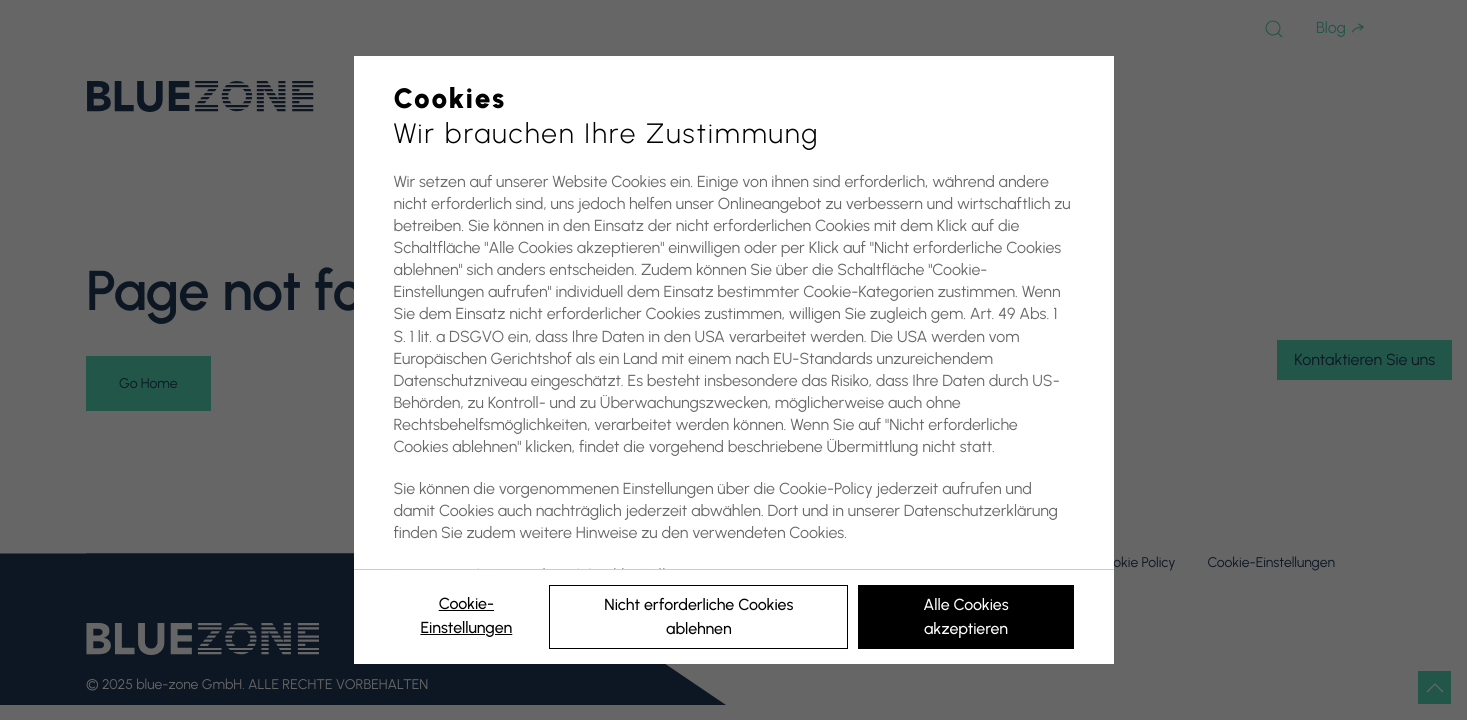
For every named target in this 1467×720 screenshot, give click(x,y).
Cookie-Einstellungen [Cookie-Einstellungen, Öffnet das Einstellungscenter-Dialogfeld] (466, 615)
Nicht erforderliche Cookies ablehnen (698, 616)
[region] (733, 360)
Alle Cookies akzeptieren (965, 616)
